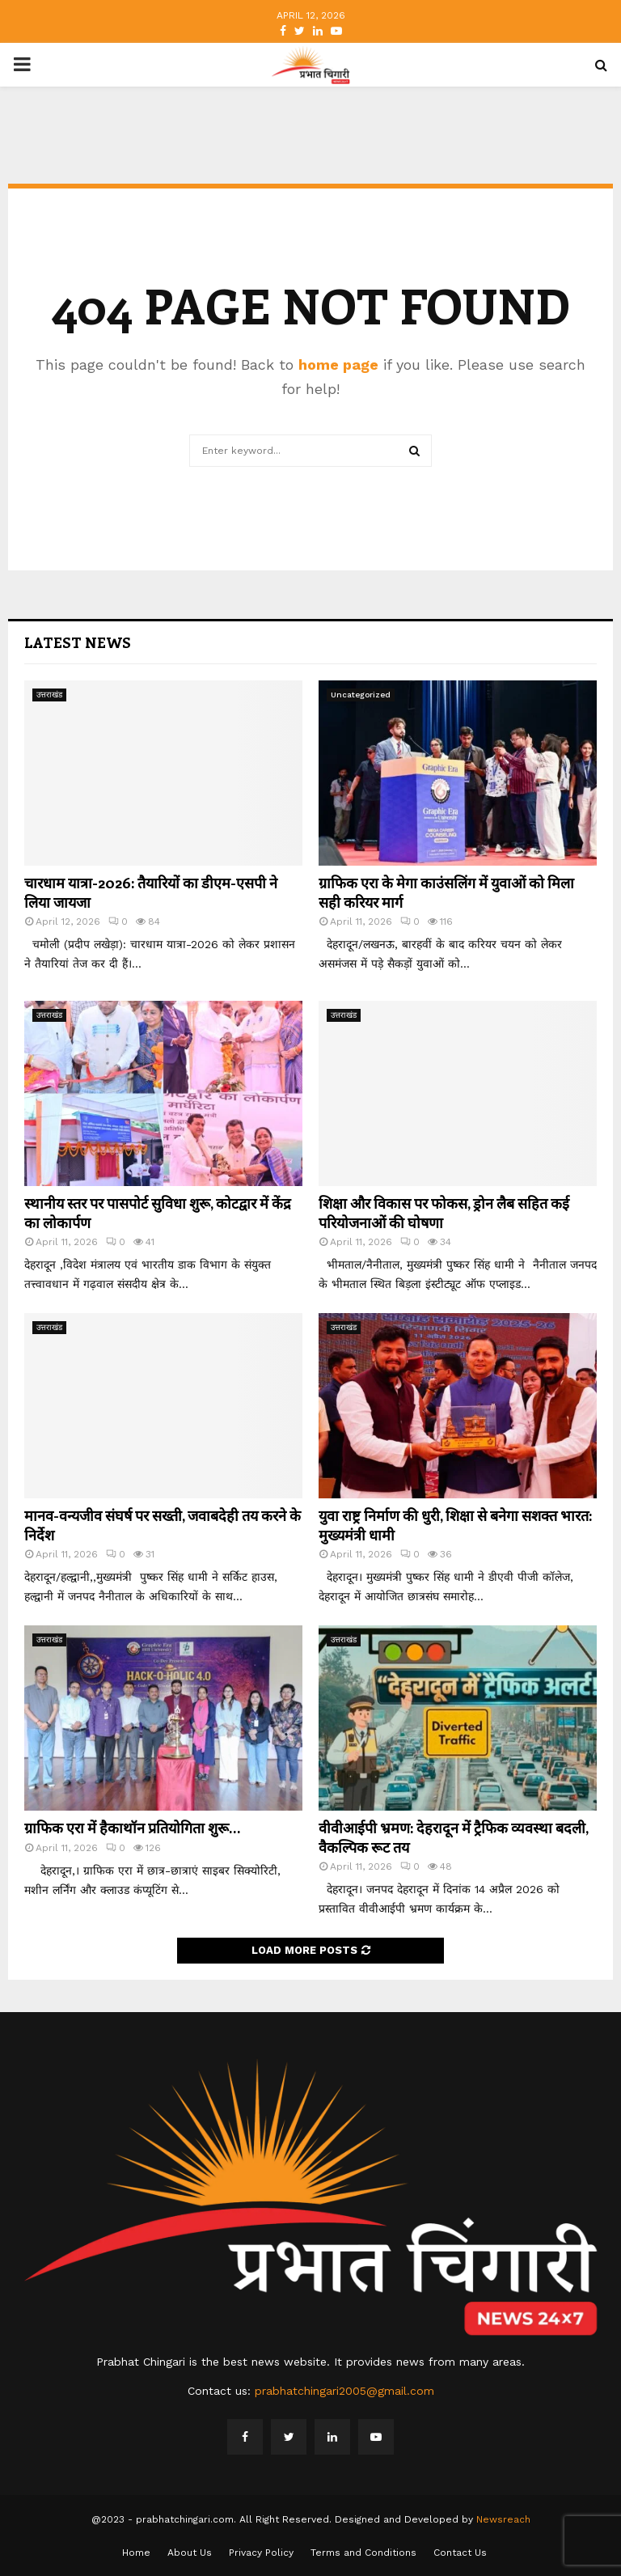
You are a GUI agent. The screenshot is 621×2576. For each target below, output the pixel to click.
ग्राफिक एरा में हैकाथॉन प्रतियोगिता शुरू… (132, 1827)
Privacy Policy (261, 2552)
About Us (189, 2552)
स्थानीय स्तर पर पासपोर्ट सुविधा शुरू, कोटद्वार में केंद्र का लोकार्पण (157, 1212)
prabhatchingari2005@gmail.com (344, 2390)
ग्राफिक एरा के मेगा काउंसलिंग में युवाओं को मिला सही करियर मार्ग (446, 892)
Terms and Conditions (363, 2552)
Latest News (77, 642)
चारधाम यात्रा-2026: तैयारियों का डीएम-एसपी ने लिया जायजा (150, 892)
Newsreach (503, 2519)
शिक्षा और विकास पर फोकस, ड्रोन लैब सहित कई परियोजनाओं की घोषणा (444, 1212)
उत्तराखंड (49, 694)
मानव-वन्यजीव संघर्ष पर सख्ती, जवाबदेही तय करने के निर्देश (162, 1525)
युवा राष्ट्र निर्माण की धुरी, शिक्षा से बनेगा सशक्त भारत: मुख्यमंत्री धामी (455, 1525)
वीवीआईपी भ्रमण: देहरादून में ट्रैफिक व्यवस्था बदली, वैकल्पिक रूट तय (453, 1837)
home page (338, 364)
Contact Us (460, 2552)
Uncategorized (361, 694)
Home (136, 2552)
